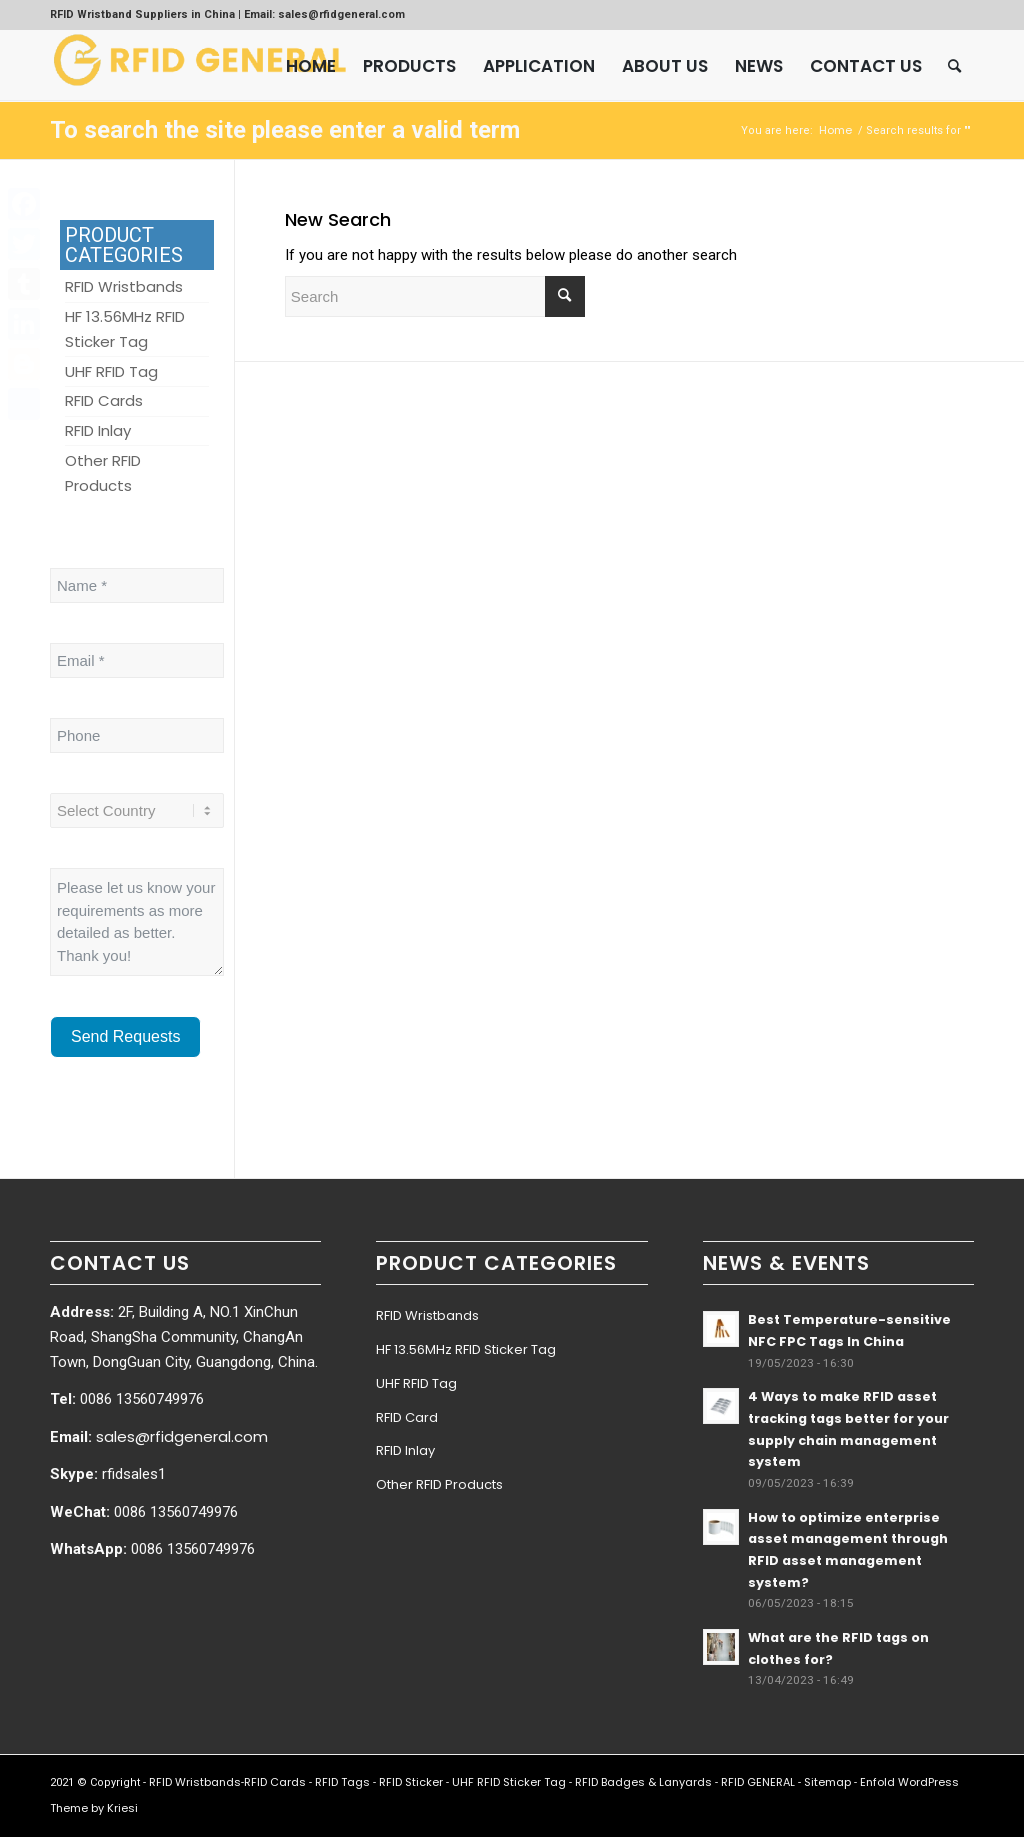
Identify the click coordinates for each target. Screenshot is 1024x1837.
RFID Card (407, 1417)
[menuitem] (311, 66)
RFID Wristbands (427, 1315)
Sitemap (827, 1782)
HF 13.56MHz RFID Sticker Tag (466, 1349)
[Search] (954, 66)
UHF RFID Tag (416, 1383)
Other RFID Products (439, 1484)
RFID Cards (275, 1782)
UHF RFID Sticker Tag (509, 1782)
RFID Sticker (411, 1782)
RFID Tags (342, 1782)
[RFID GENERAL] (200, 66)
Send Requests (125, 1036)
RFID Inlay (405, 1450)
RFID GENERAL (758, 1782)
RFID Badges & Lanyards (643, 1782)
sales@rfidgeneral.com (182, 1436)
